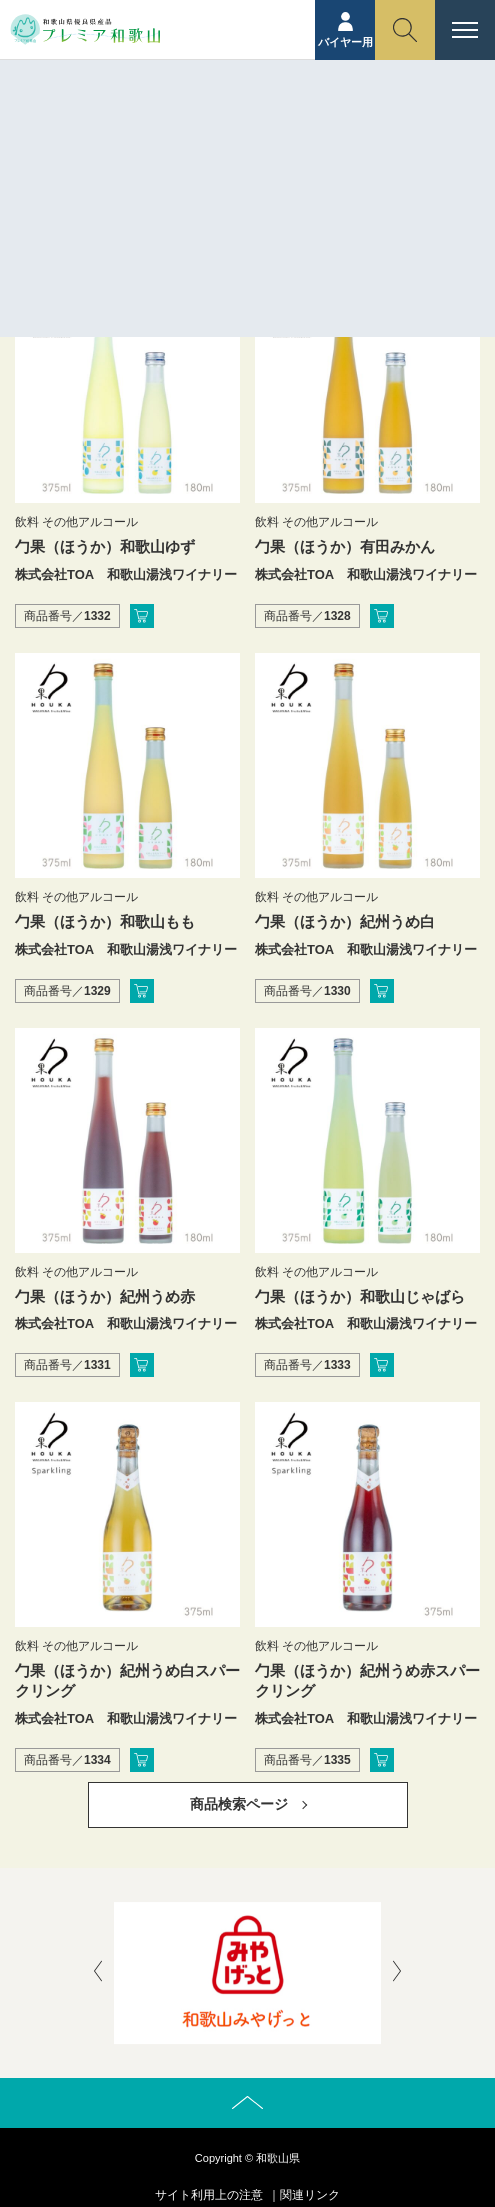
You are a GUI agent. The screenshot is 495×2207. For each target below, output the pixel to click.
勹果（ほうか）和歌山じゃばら (360, 1296)
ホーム (208, 147)
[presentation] (98, 1973)
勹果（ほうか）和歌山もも (105, 921)
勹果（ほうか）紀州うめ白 (345, 921)
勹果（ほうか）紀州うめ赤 (105, 1296)
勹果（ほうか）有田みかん (345, 546)
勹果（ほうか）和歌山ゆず (105, 546)
